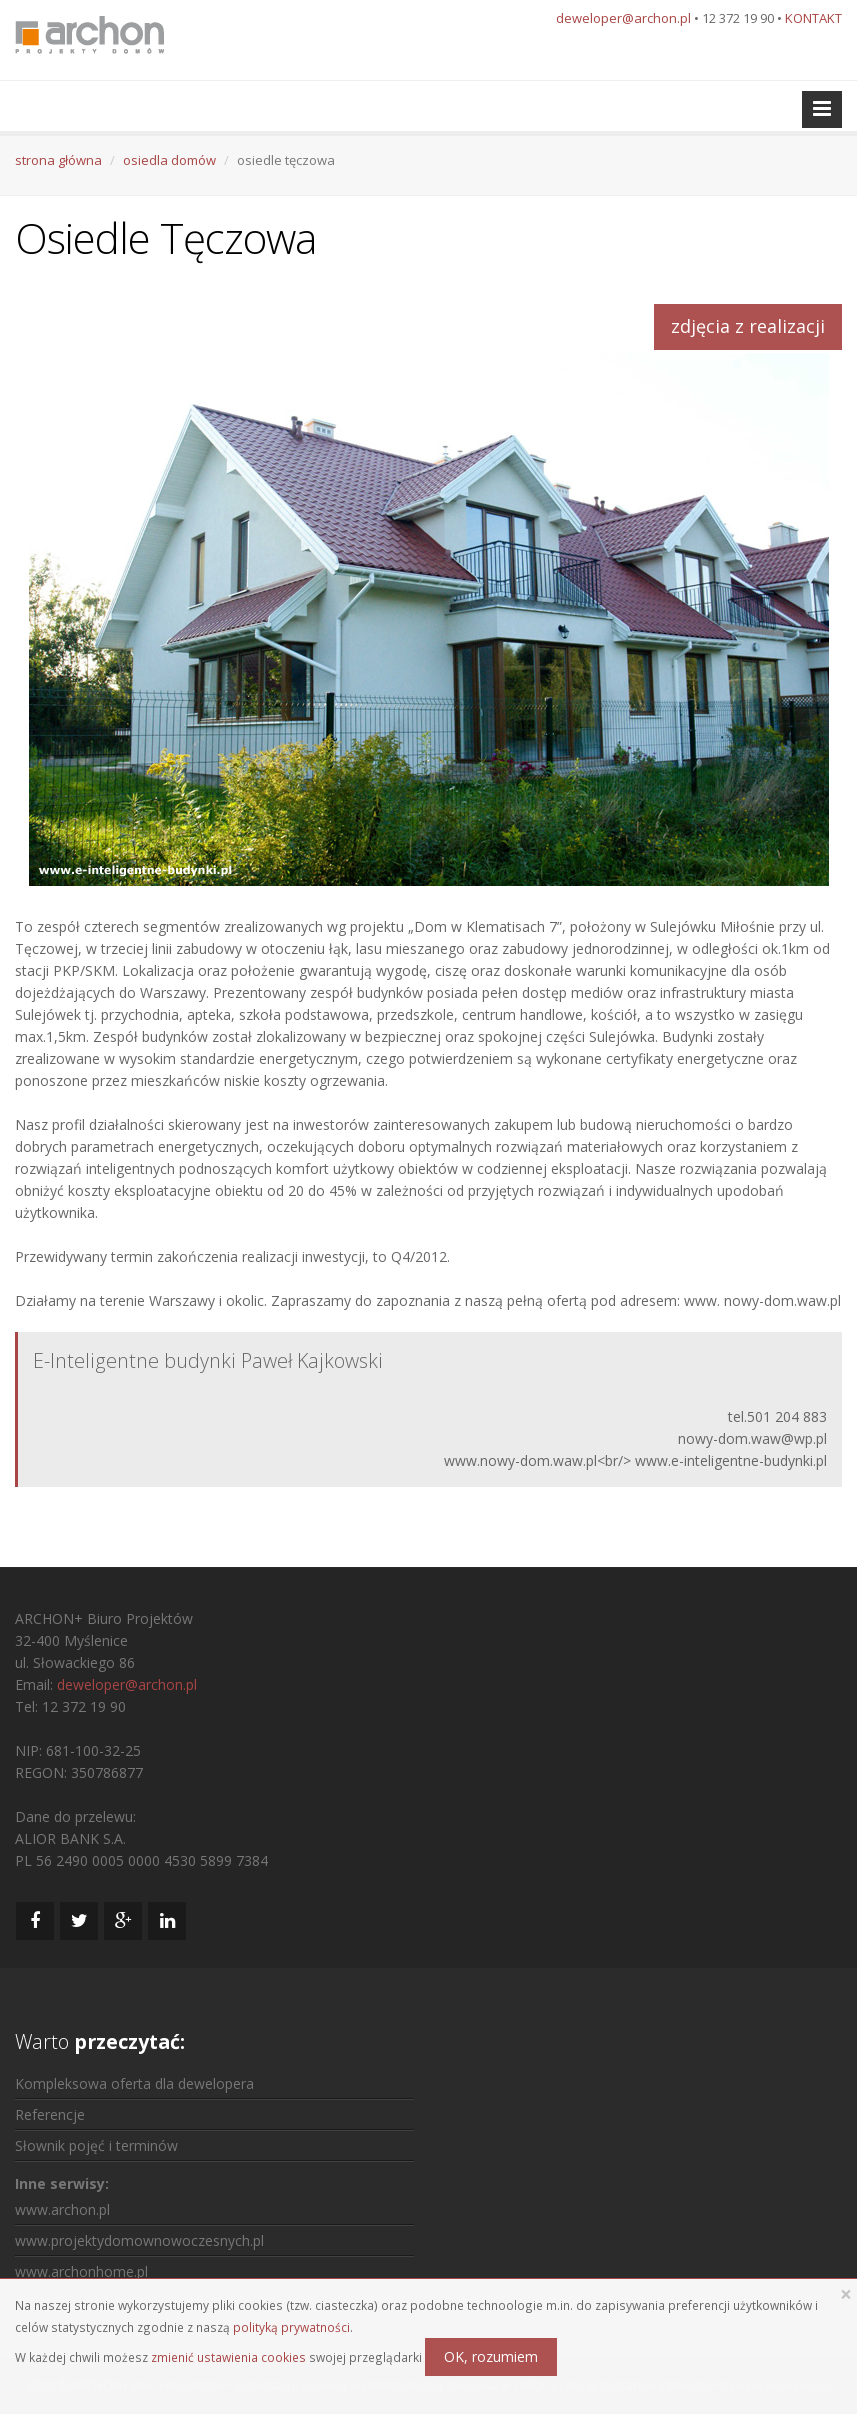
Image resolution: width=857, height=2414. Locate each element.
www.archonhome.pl (81, 2271)
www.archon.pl (62, 2209)
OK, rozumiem (491, 2356)
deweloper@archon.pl (623, 18)
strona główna (58, 160)
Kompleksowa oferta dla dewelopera (134, 2083)
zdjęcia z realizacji (748, 326)
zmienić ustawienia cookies (228, 2357)
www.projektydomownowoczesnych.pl (139, 2240)
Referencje (50, 2114)
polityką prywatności (291, 2327)
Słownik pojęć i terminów (96, 2145)
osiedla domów (169, 160)
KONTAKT (813, 18)
